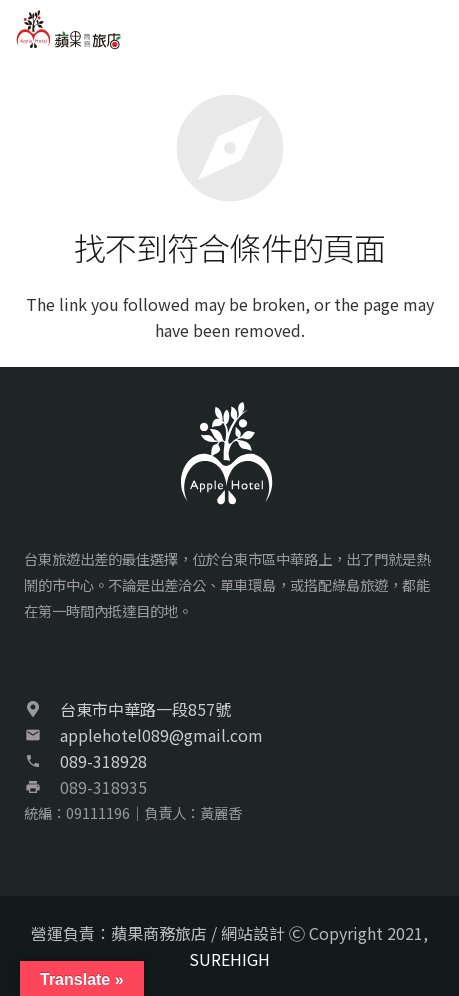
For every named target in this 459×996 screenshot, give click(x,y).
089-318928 (103, 761)
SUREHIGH (229, 959)
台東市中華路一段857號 (145, 709)
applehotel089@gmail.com (161, 735)
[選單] (433, 30)
